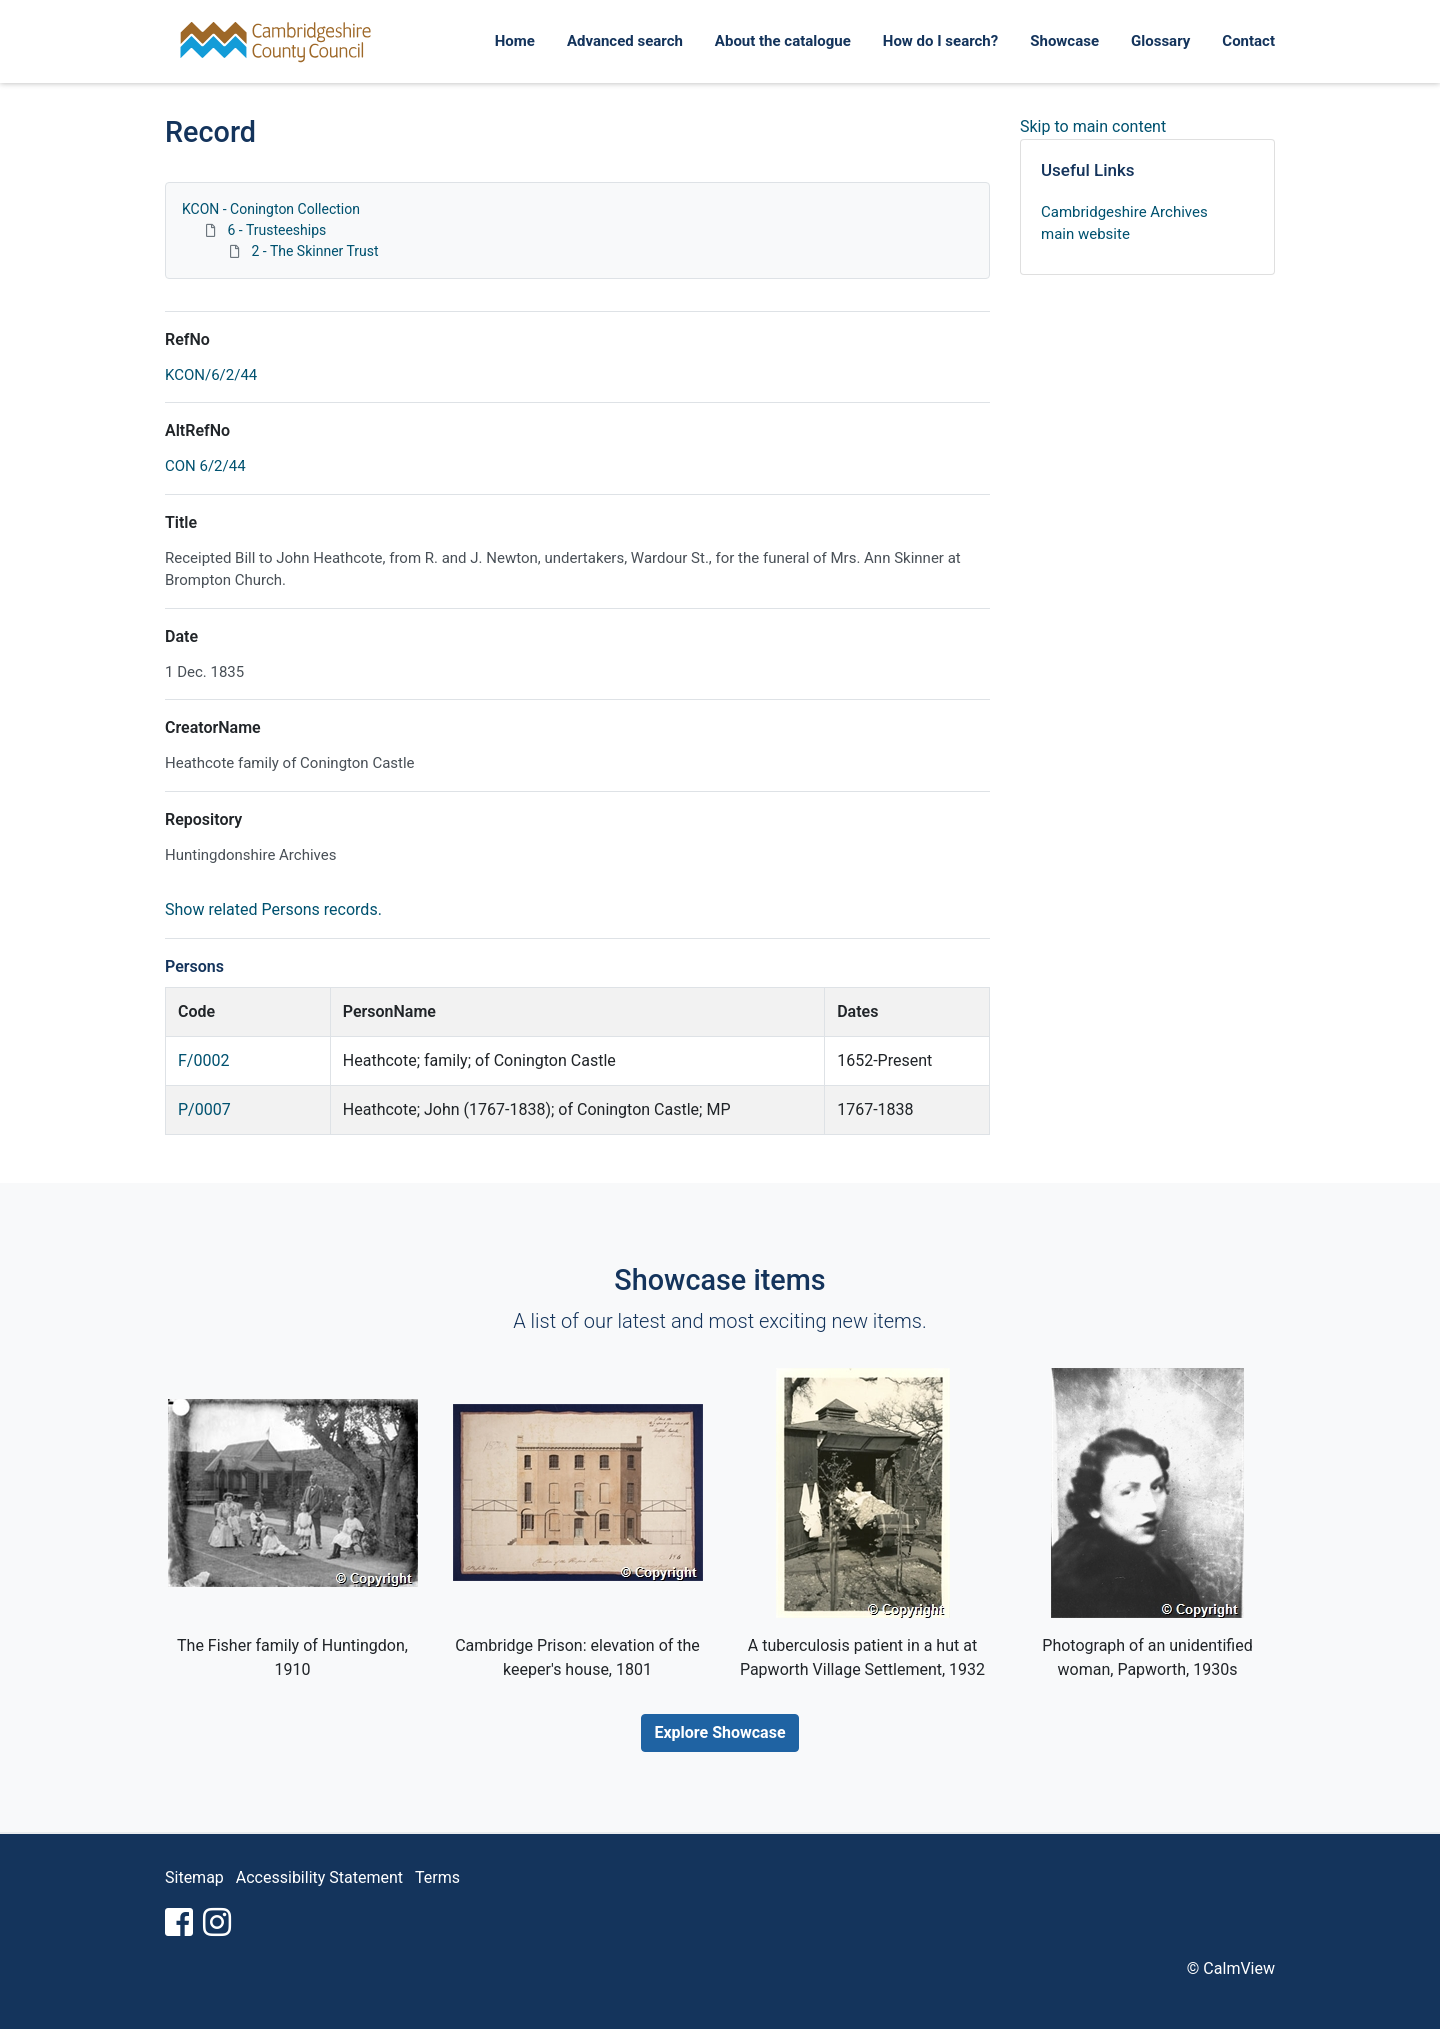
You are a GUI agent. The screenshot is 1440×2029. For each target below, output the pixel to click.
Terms (437, 1877)
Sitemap (194, 1877)
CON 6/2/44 (205, 466)
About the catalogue (783, 41)
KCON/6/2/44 (211, 375)
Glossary (1160, 41)
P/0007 (204, 1109)
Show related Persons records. (273, 909)
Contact (1248, 41)
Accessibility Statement (319, 1877)
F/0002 (203, 1060)
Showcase (1064, 41)
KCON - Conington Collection (271, 209)
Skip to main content (1093, 126)
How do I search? (940, 41)
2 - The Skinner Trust (314, 251)
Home (515, 41)
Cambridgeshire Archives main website (1124, 223)
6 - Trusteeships (276, 230)
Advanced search (625, 41)
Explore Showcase (719, 1732)
